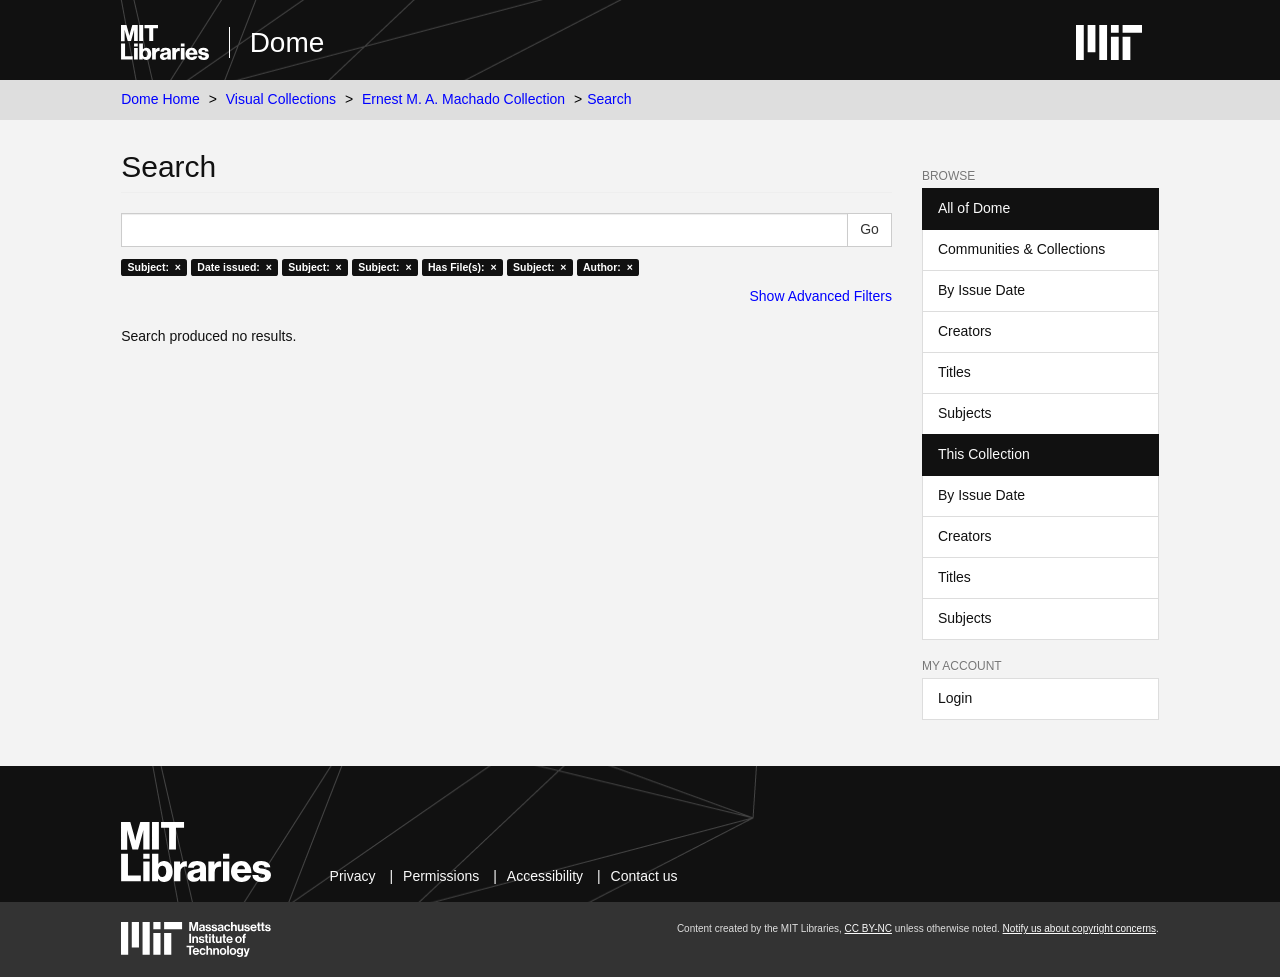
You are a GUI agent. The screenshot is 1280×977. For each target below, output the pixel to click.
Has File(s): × (462, 267)
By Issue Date (981, 290)
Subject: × (153, 267)
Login (955, 698)
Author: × (608, 267)
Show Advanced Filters (821, 296)
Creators (965, 331)
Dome (287, 42)
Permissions (441, 876)
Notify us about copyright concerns (1079, 928)
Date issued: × (234, 267)
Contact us (644, 876)
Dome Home (160, 99)
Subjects (965, 413)
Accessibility (545, 876)
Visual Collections (281, 99)
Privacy (353, 876)
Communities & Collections (1021, 249)
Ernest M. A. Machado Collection (463, 99)
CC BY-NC (868, 928)
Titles (954, 372)
